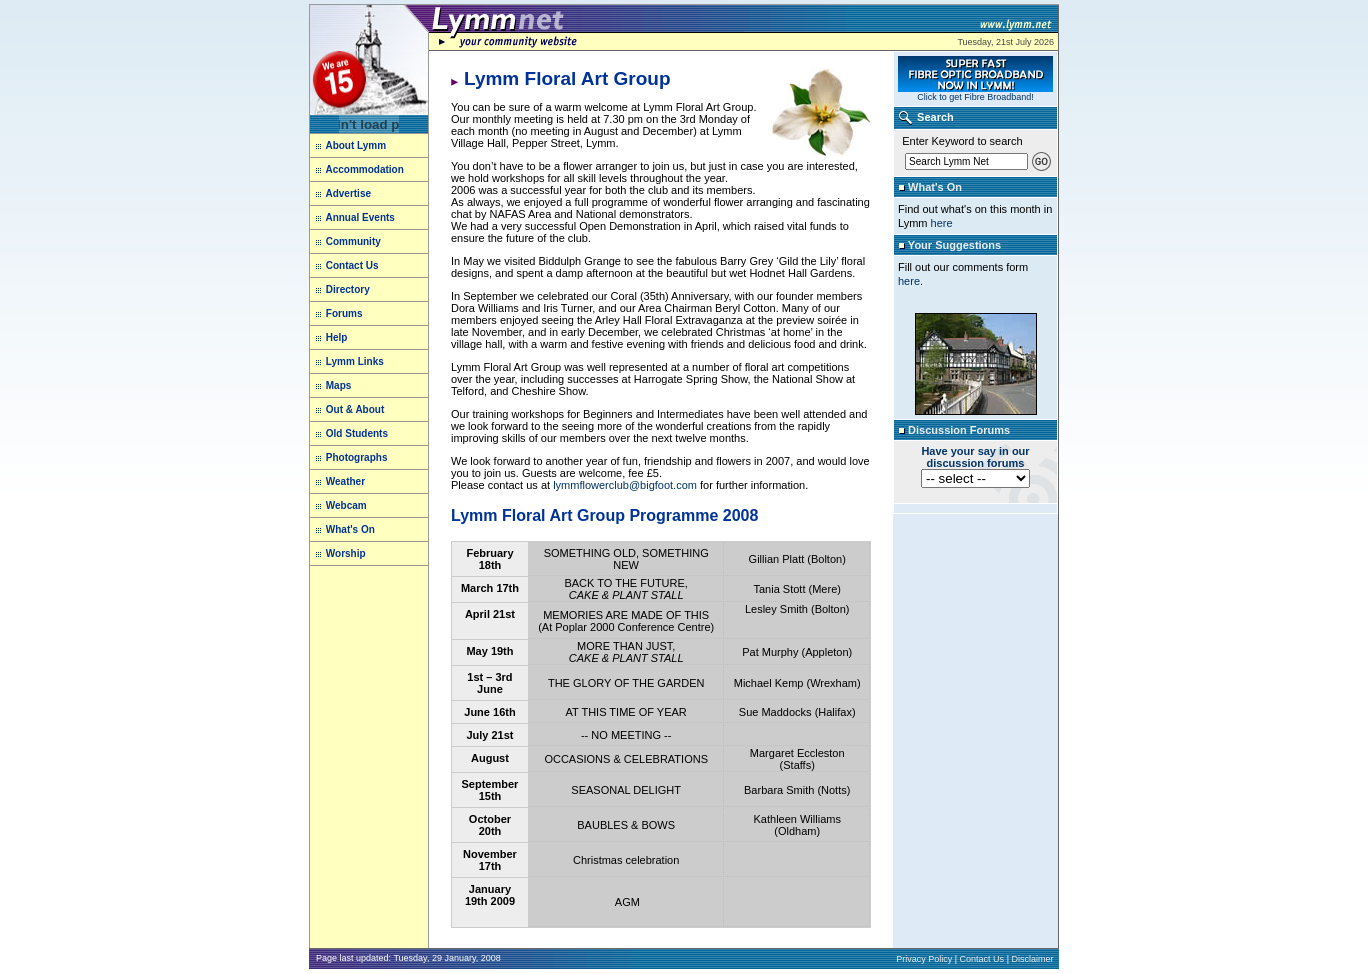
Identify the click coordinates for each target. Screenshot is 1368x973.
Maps (339, 385)
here (942, 223)
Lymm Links (353, 361)
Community (353, 241)
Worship (346, 553)
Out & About (353, 409)
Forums (344, 313)
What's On (350, 529)
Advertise (348, 193)
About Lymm (351, 145)
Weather (345, 481)
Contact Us (352, 265)
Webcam (346, 505)
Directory (348, 289)
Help (337, 337)
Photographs (357, 457)
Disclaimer (1032, 959)
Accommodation (364, 169)
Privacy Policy (924, 959)
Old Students (357, 433)
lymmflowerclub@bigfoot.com (625, 485)
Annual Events (359, 217)
